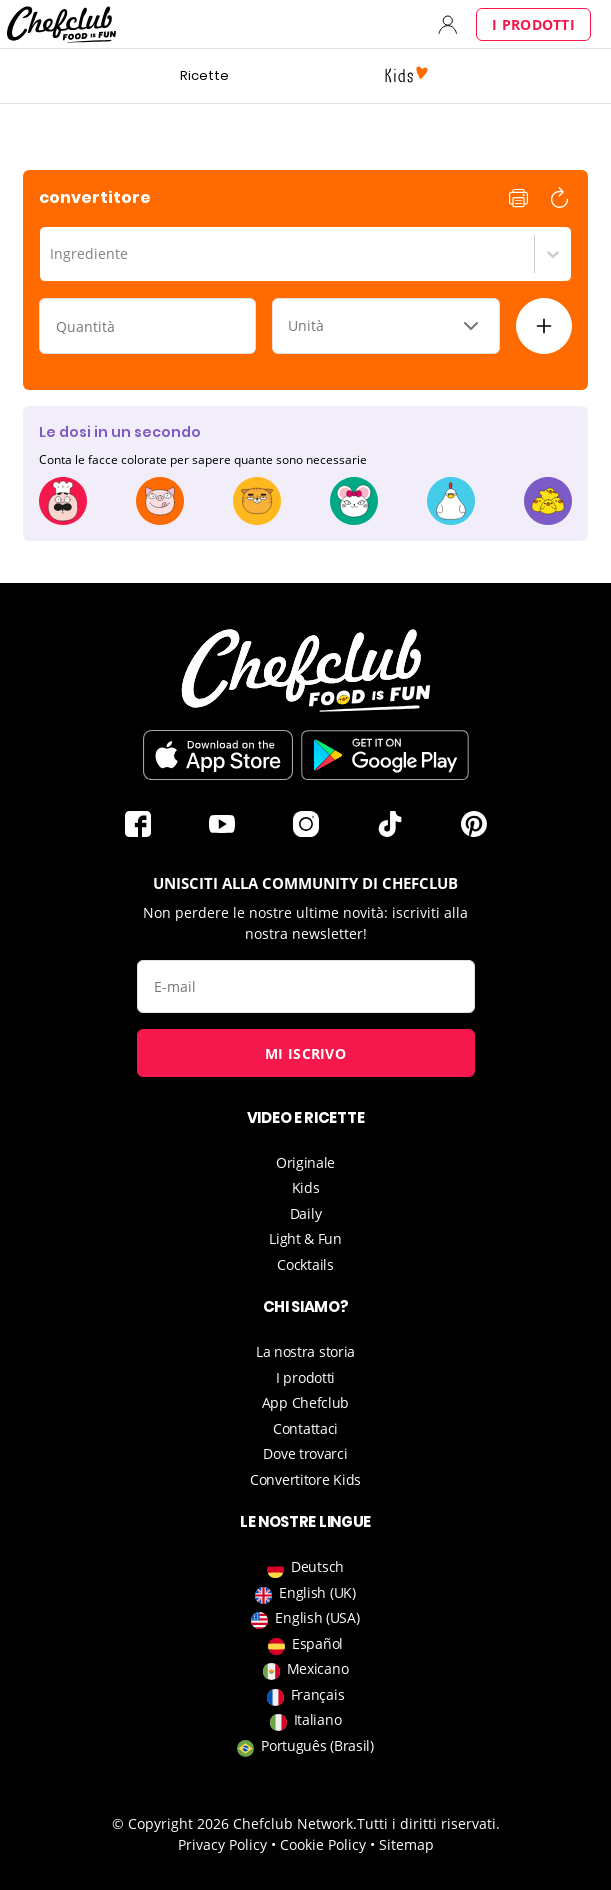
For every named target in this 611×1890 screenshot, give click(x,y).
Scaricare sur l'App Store (218, 755)
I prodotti (533, 24)
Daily (306, 1213)
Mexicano (306, 1668)
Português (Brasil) (305, 1745)
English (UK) (305, 1592)
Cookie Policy (323, 1844)
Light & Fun (305, 1238)
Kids (306, 1187)
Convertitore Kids (305, 1479)
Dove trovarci (305, 1453)
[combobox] (52, 254)
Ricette (204, 75)
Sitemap (406, 1844)
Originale (305, 1162)
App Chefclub (305, 1402)
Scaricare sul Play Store (385, 755)
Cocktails (305, 1264)
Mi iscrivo (305, 1053)
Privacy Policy (222, 1844)
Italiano (306, 1719)
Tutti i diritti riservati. (428, 1823)
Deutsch (305, 1566)
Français (306, 1694)
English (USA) (305, 1617)
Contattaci (305, 1428)
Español (305, 1643)
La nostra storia (305, 1351)
